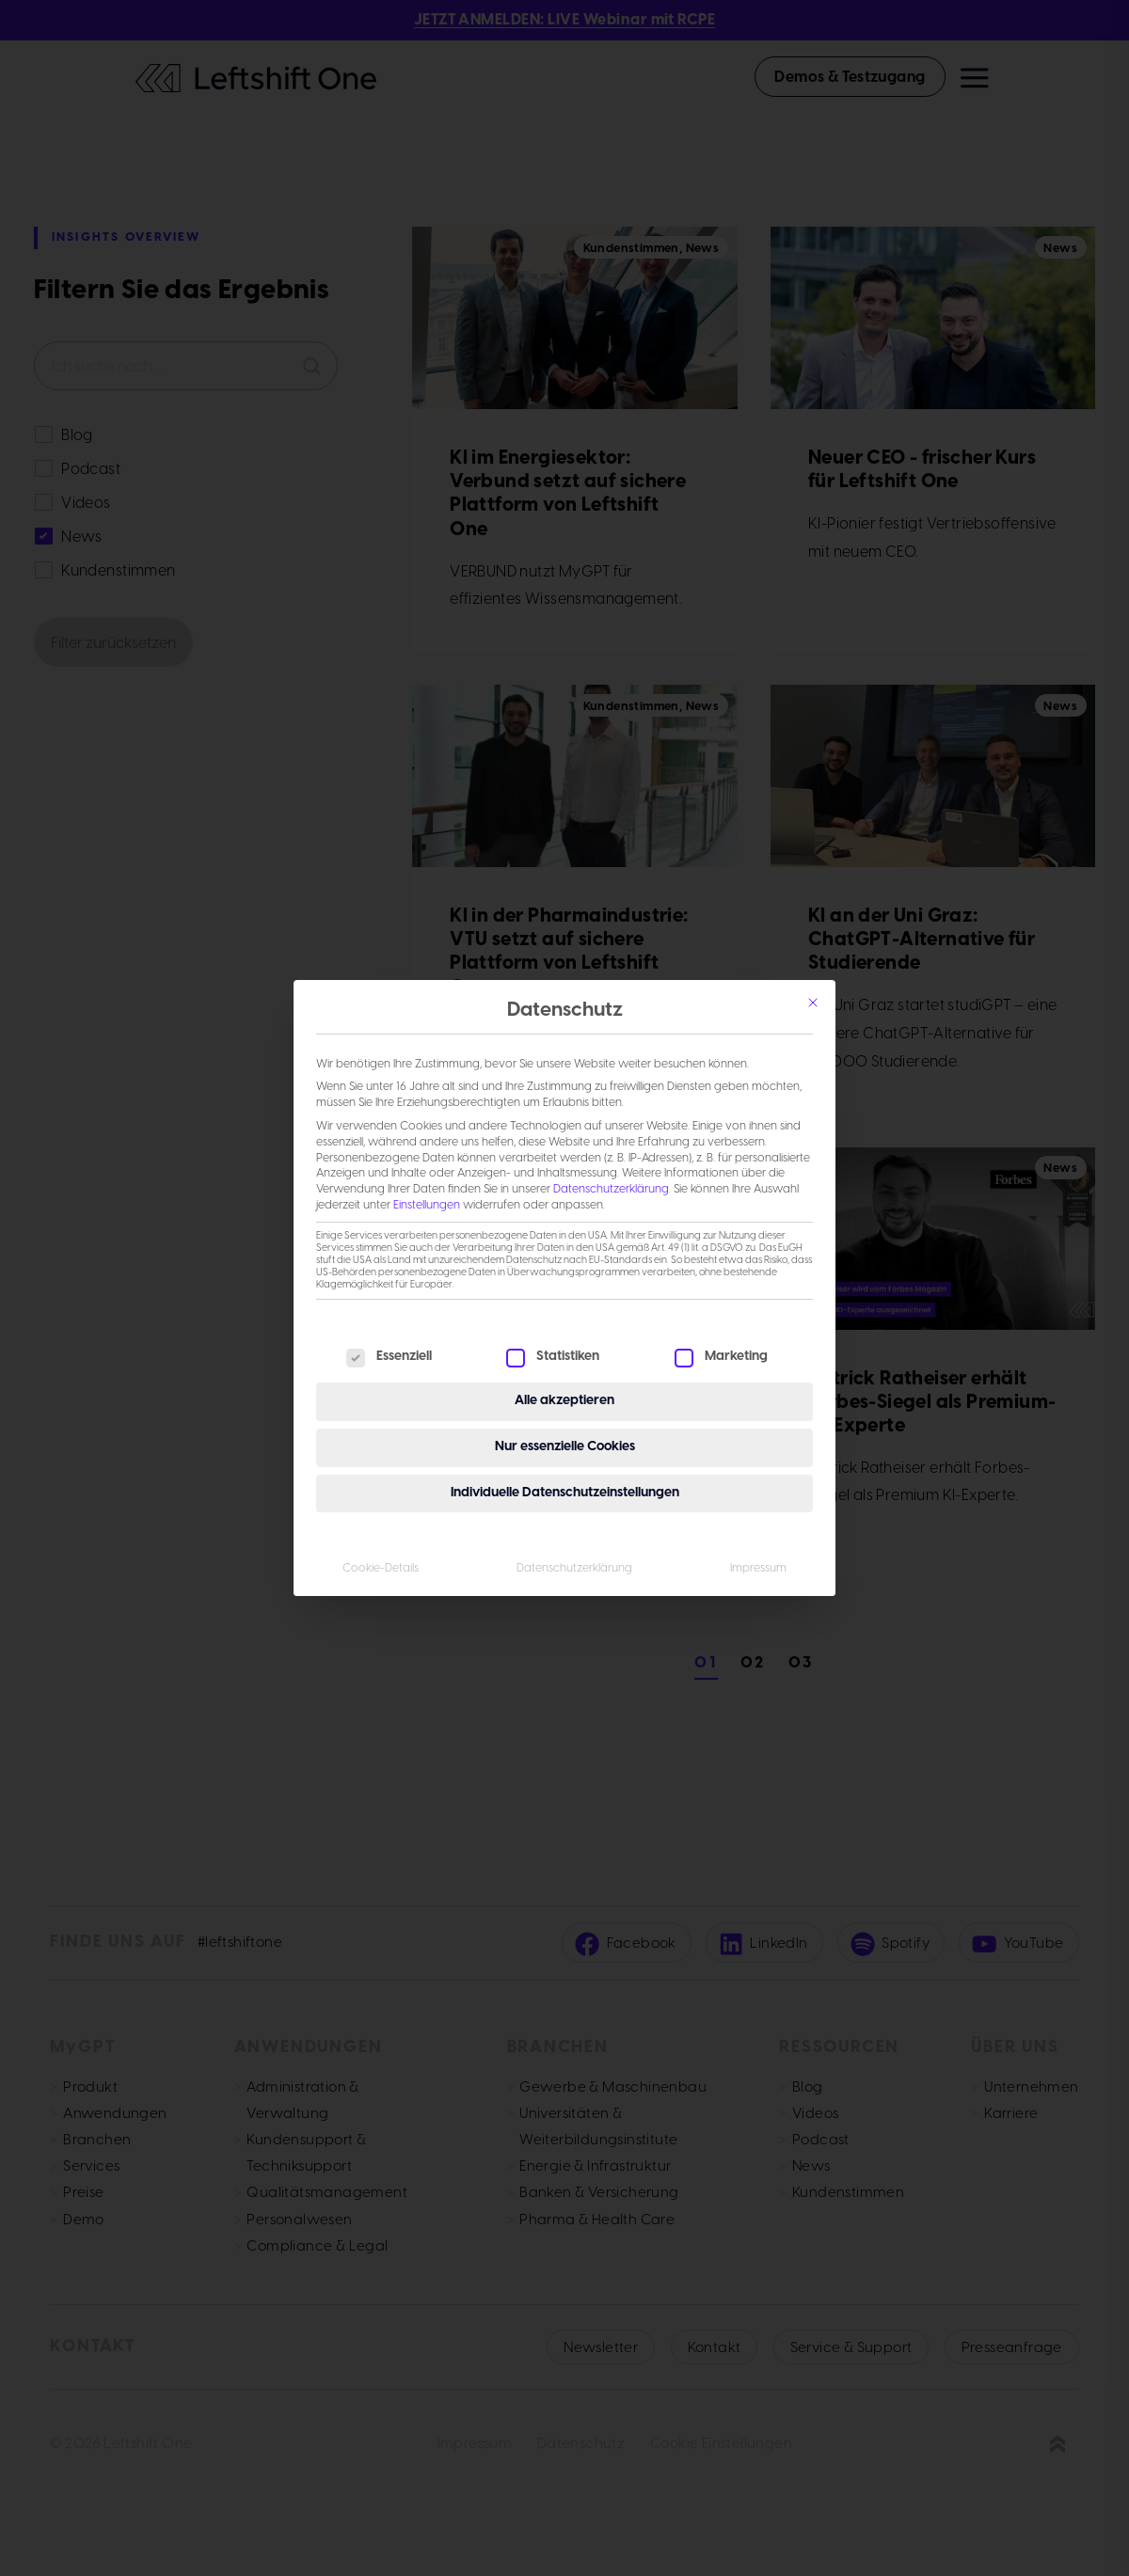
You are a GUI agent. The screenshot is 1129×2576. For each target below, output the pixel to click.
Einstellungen (426, 1205)
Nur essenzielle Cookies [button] (565, 1447)
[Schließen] (813, 1003)
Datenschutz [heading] (565, 1011)
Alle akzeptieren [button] (564, 1401)
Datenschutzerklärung (611, 1189)
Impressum (758, 1568)
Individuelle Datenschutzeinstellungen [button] (565, 1493)
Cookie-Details (380, 1568)
